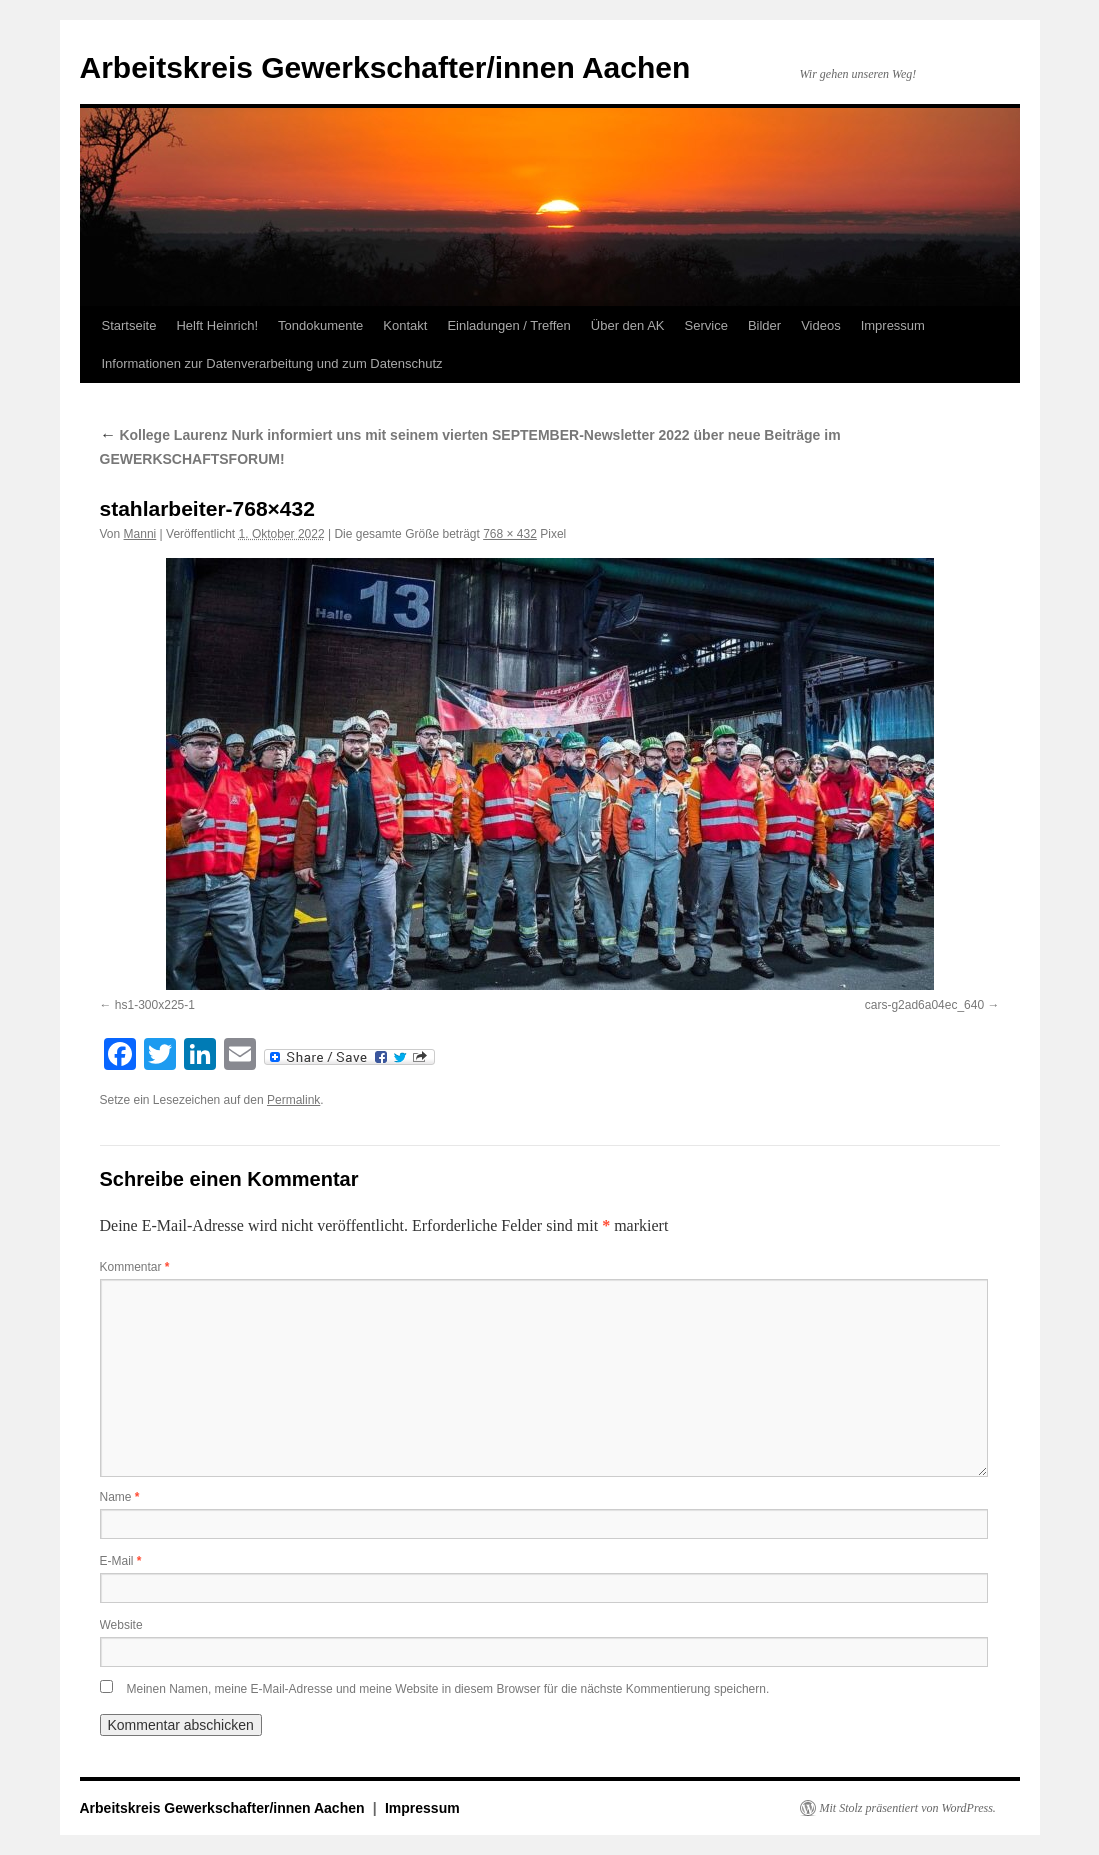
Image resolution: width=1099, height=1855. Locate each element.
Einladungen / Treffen (508, 325)
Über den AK (628, 325)
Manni (140, 534)
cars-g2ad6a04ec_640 (924, 1005)
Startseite (129, 325)
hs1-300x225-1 (155, 1005)
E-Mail (121, 1561)
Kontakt (405, 325)
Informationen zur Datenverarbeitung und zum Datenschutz (272, 363)
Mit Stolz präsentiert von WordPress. (908, 1808)
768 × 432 (510, 534)
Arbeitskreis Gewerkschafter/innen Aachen (385, 67)
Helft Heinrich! (217, 325)
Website (121, 1625)
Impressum (893, 325)
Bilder (764, 325)
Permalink (293, 1100)
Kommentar (135, 1267)
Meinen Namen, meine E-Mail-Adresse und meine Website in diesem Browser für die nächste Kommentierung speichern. (448, 1689)
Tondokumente (320, 325)
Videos (821, 325)
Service (706, 325)
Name (120, 1497)
